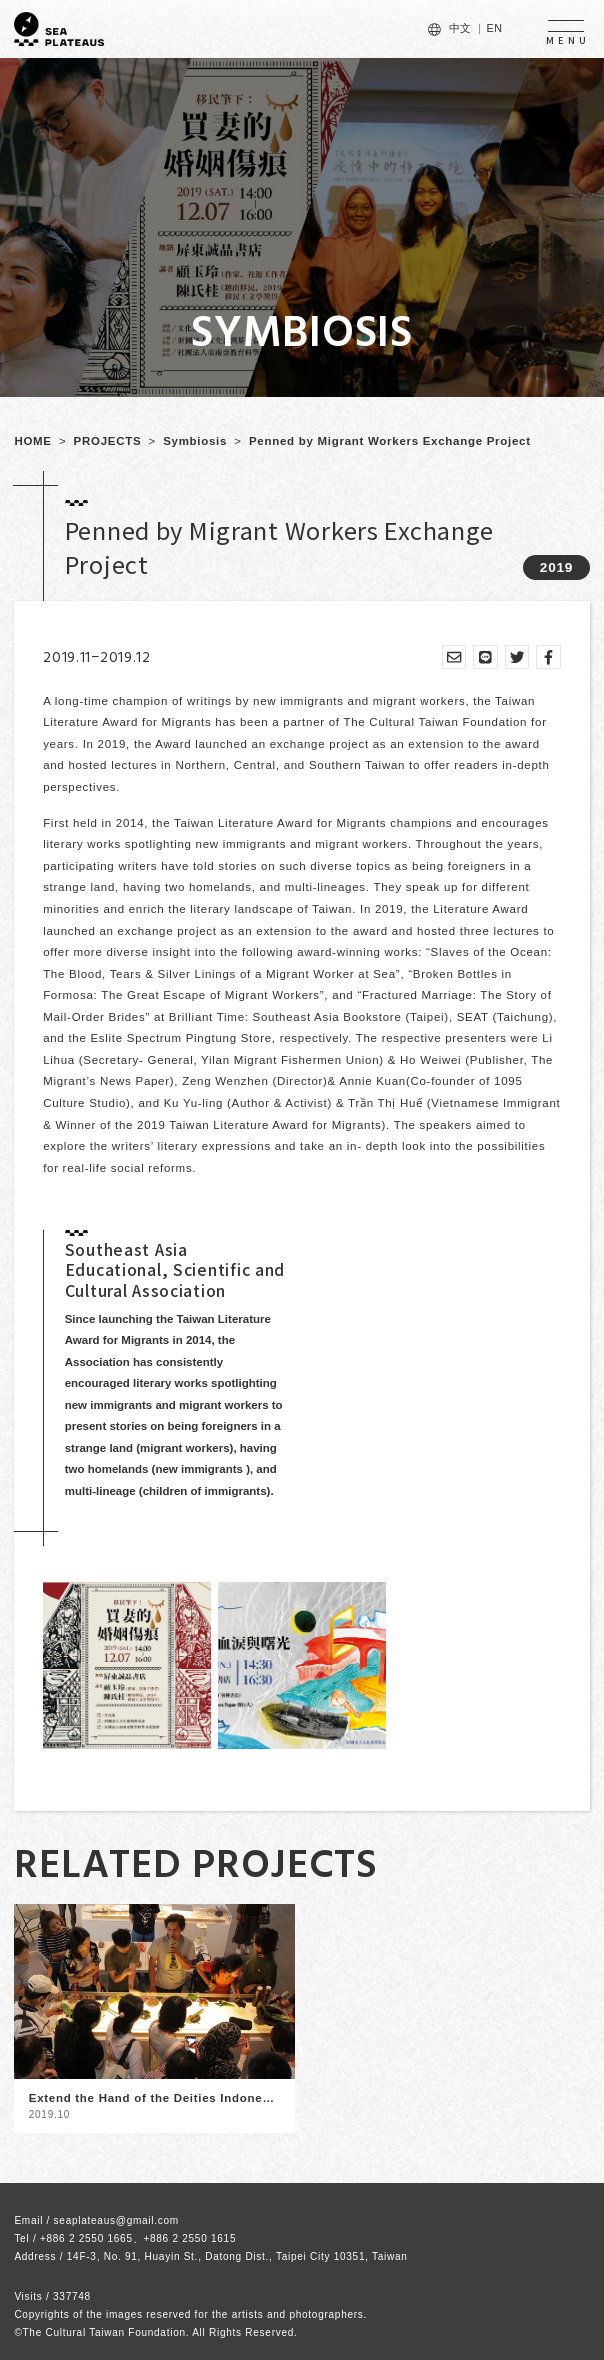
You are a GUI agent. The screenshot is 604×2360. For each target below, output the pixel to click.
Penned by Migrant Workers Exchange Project (390, 441)
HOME (32, 441)
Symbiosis (195, 441)
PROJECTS (108, 441)
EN (494, 28)
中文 (460, 28)
